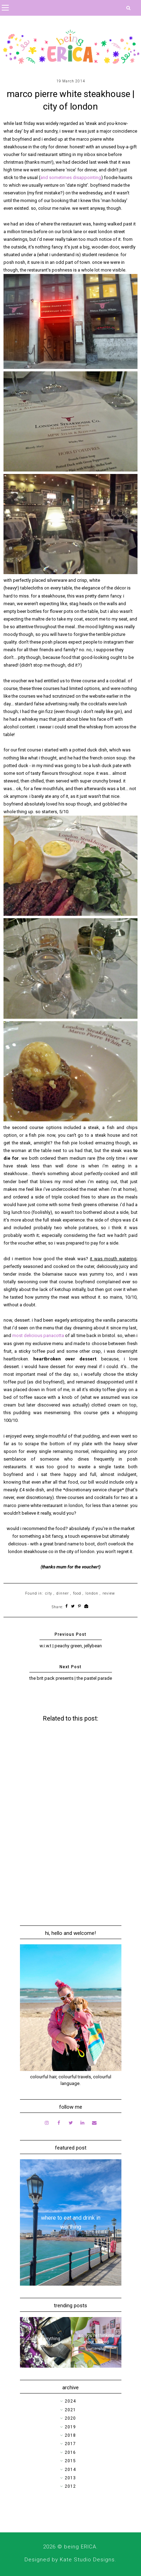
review (109, 1593)
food (77, 1593)
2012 (70, 2486)
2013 (70, 2477)
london (91, 1593)
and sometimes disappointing (70, 177)
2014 (70, 2469)
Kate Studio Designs (87, 2559)
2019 (70, 2427)
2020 (70, 2418)
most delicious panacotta (38, 1335)
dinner (62, 1593)
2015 (70, 2460)
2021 (70, 2409)
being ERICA (80, 2547)
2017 (70, 2443)
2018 (70, 2435)
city (48, 1593)
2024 (70, 2401)
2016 (70, 2452)
